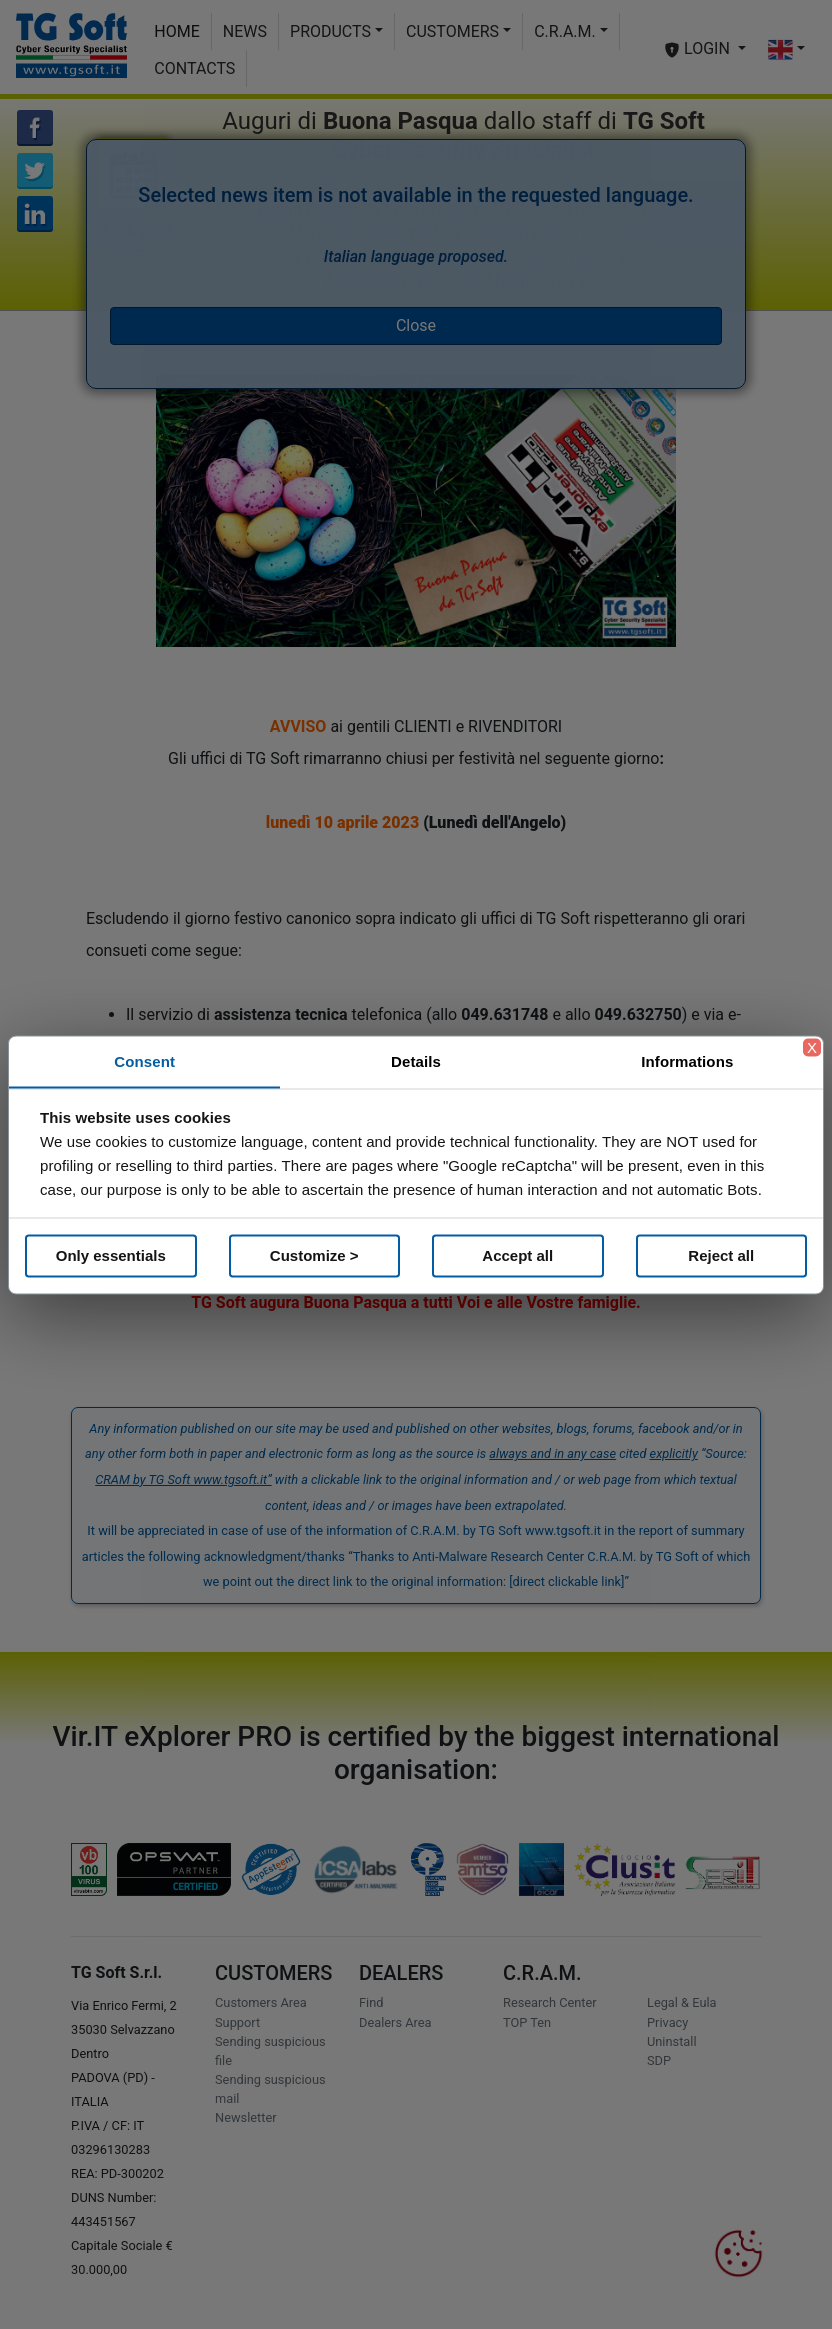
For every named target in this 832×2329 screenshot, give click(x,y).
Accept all (517, 1255)
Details (416, 1060)
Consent (144, 1060)
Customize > (314, 1255)
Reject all (721, 1255)
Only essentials (111, 1255)
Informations (687, 1060)
